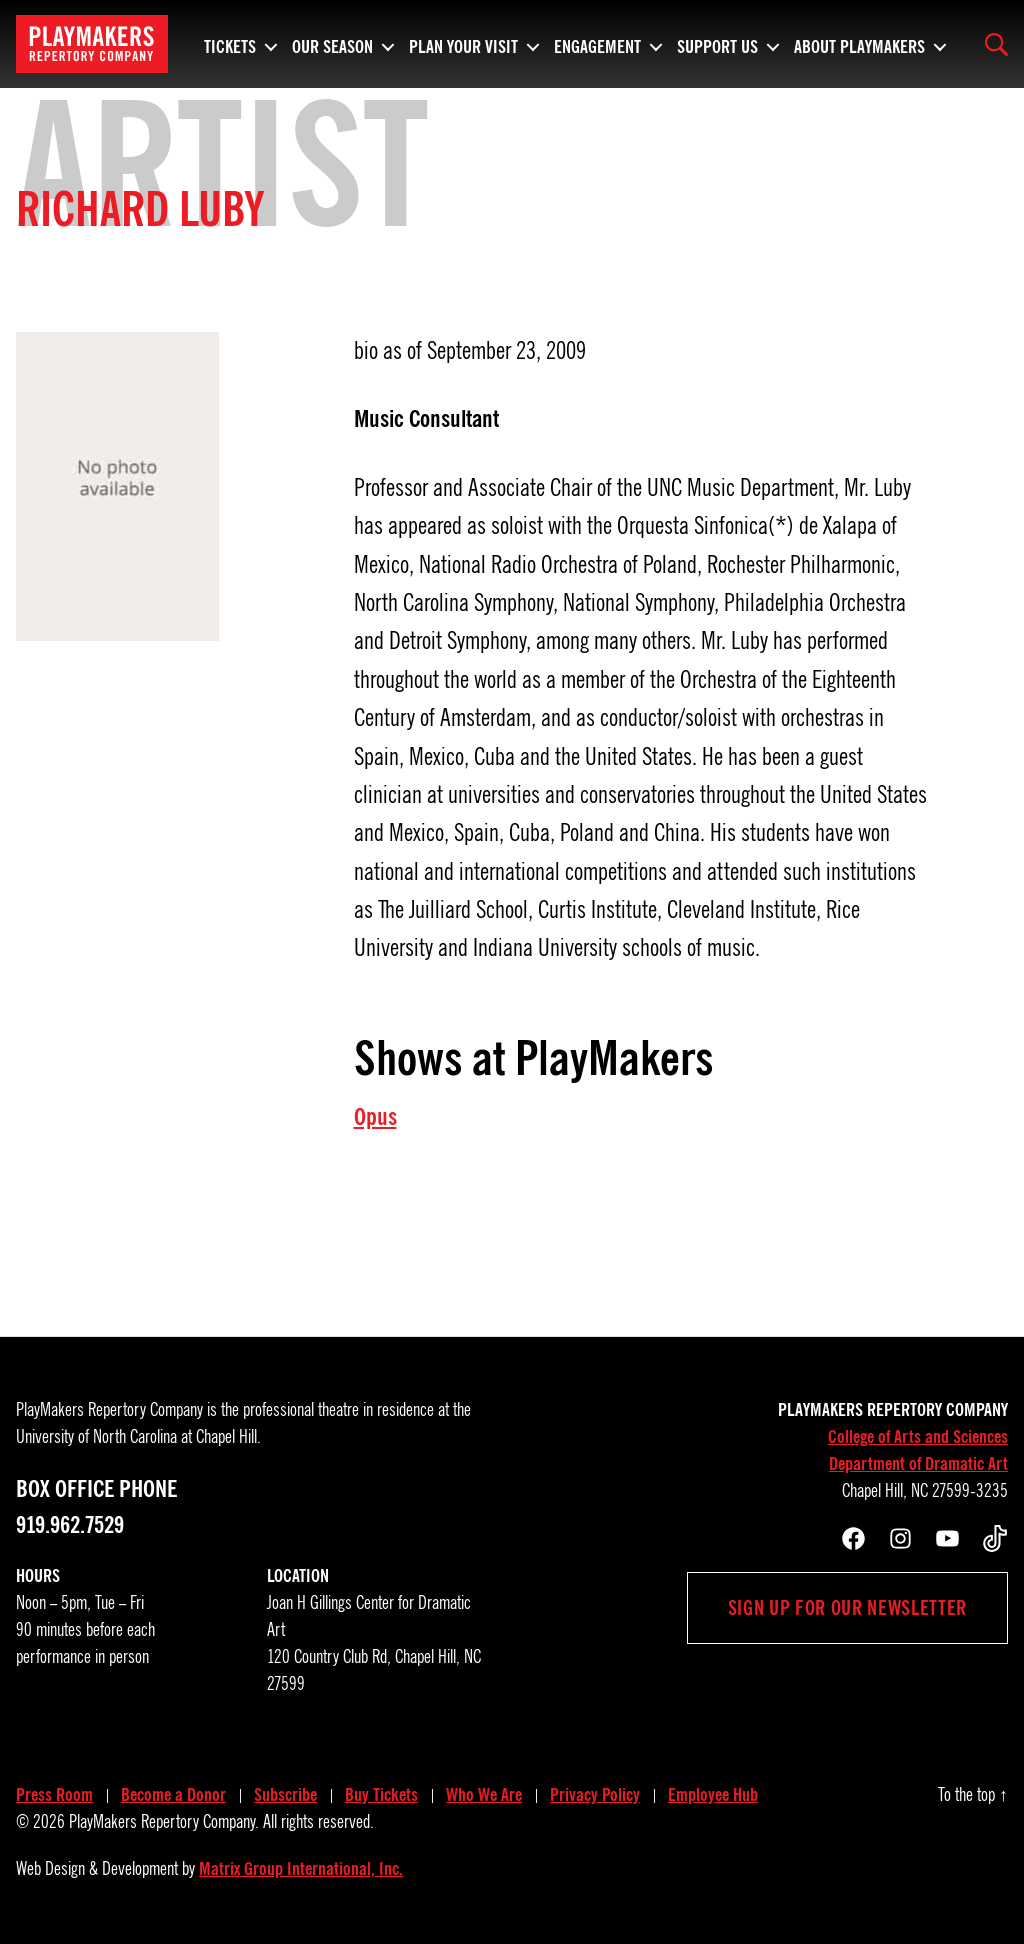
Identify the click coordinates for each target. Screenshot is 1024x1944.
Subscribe (285, 1795)
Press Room (54, 1795)
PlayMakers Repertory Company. (164, 1822)
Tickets (230, 44)
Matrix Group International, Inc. (301, 1869)
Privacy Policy (595, 1795)
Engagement (597, 44)
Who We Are (484, 1795)
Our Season (332, 44)
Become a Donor (173, 1795)
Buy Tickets (381, 1795)
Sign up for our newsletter (847, 1608)
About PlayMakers (859, 44)
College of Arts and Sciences (918, 1437)
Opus (375, 1117)
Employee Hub (713, 1795)
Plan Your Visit (463, 44)
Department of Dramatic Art (918, 1464)
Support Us (717, 44)
